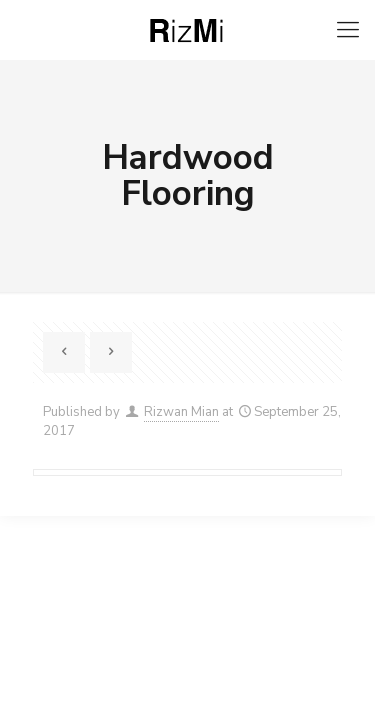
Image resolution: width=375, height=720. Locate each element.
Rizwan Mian (181, 412)
